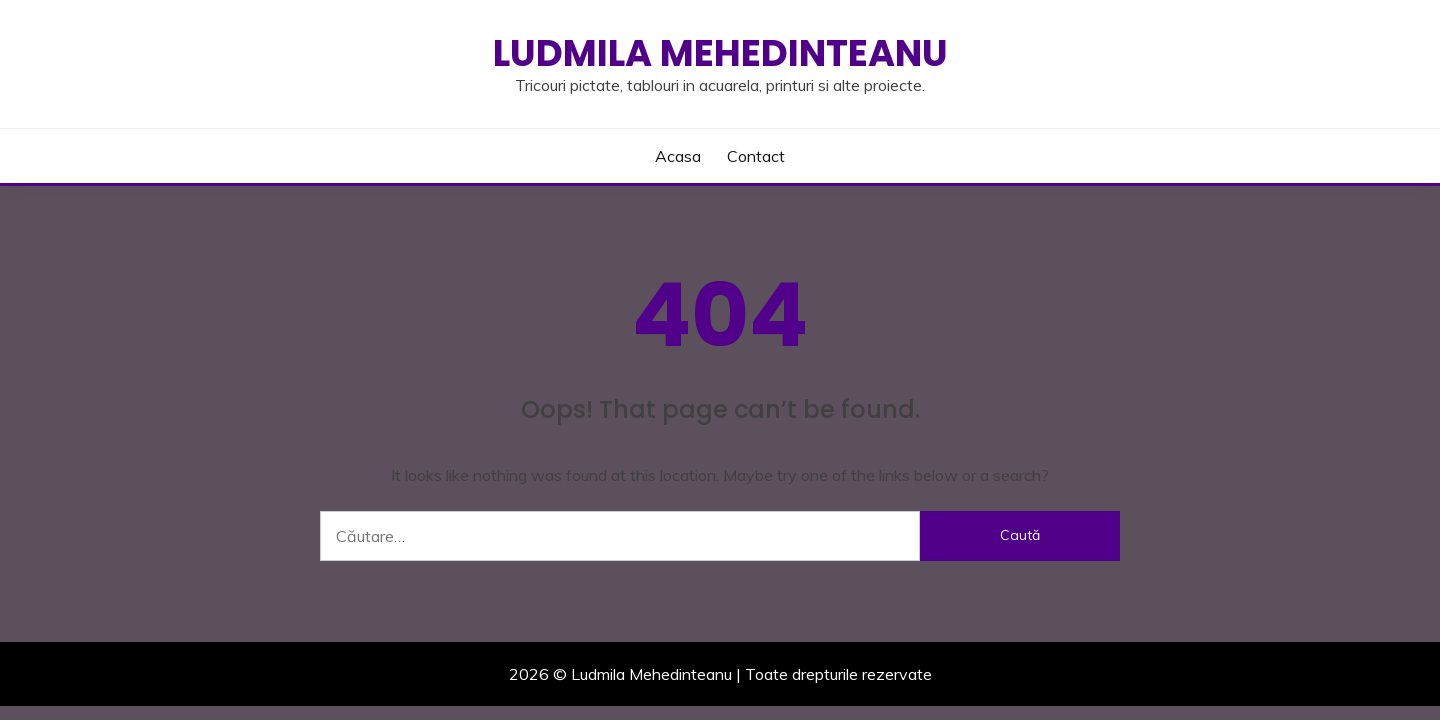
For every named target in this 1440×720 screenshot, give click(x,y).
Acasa (678, 156)
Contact (756, 156)
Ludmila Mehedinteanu (720, 53)
